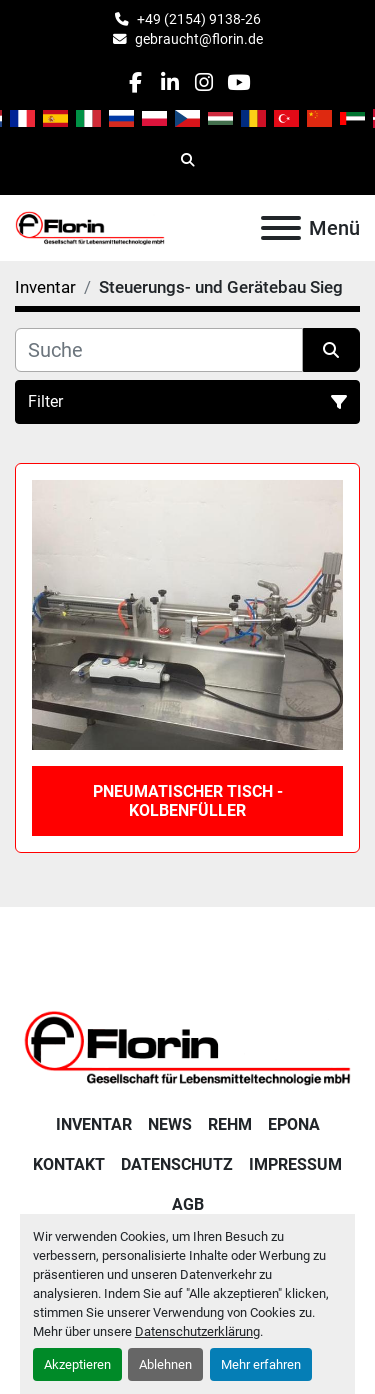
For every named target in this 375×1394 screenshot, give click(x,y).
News (170, 1124)
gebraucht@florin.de (199, 39)
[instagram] (204, 82)
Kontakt (69, 1164)
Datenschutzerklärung (197, 1331)
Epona (294, 1124)
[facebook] (135, 82)
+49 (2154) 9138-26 (199, 19)
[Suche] (159, 350)
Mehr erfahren (261, 1364)
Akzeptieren (77, 1364)
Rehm (230, 1124)
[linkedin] (169, 82)
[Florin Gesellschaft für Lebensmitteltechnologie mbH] (187, 1046)
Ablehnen (165, 1364)
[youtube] (238, 82)
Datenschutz (177, 1164)
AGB (188, 1204)
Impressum (295, 1164)
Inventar (94, 1124)
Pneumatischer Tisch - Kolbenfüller (188, 801)
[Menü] (281, 228)
